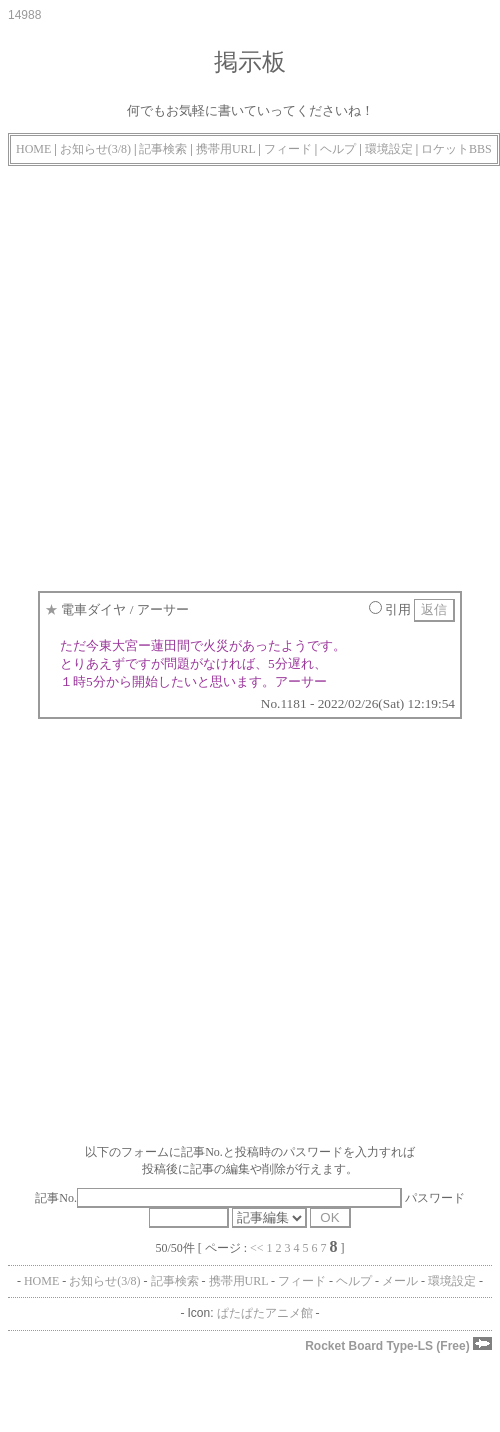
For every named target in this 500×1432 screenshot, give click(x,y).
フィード (288, 149)
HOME (33, 149)
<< (257, 1248)
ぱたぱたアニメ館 (265, 1313)
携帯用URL (226, 149)
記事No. (218, 1198)
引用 (390, 609)
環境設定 (389, 149)
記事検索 (163, 149)
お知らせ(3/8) (95, 149)
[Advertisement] (187, 373)
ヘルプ (338, 149)
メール (400, 1281)
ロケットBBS (456, 149)
